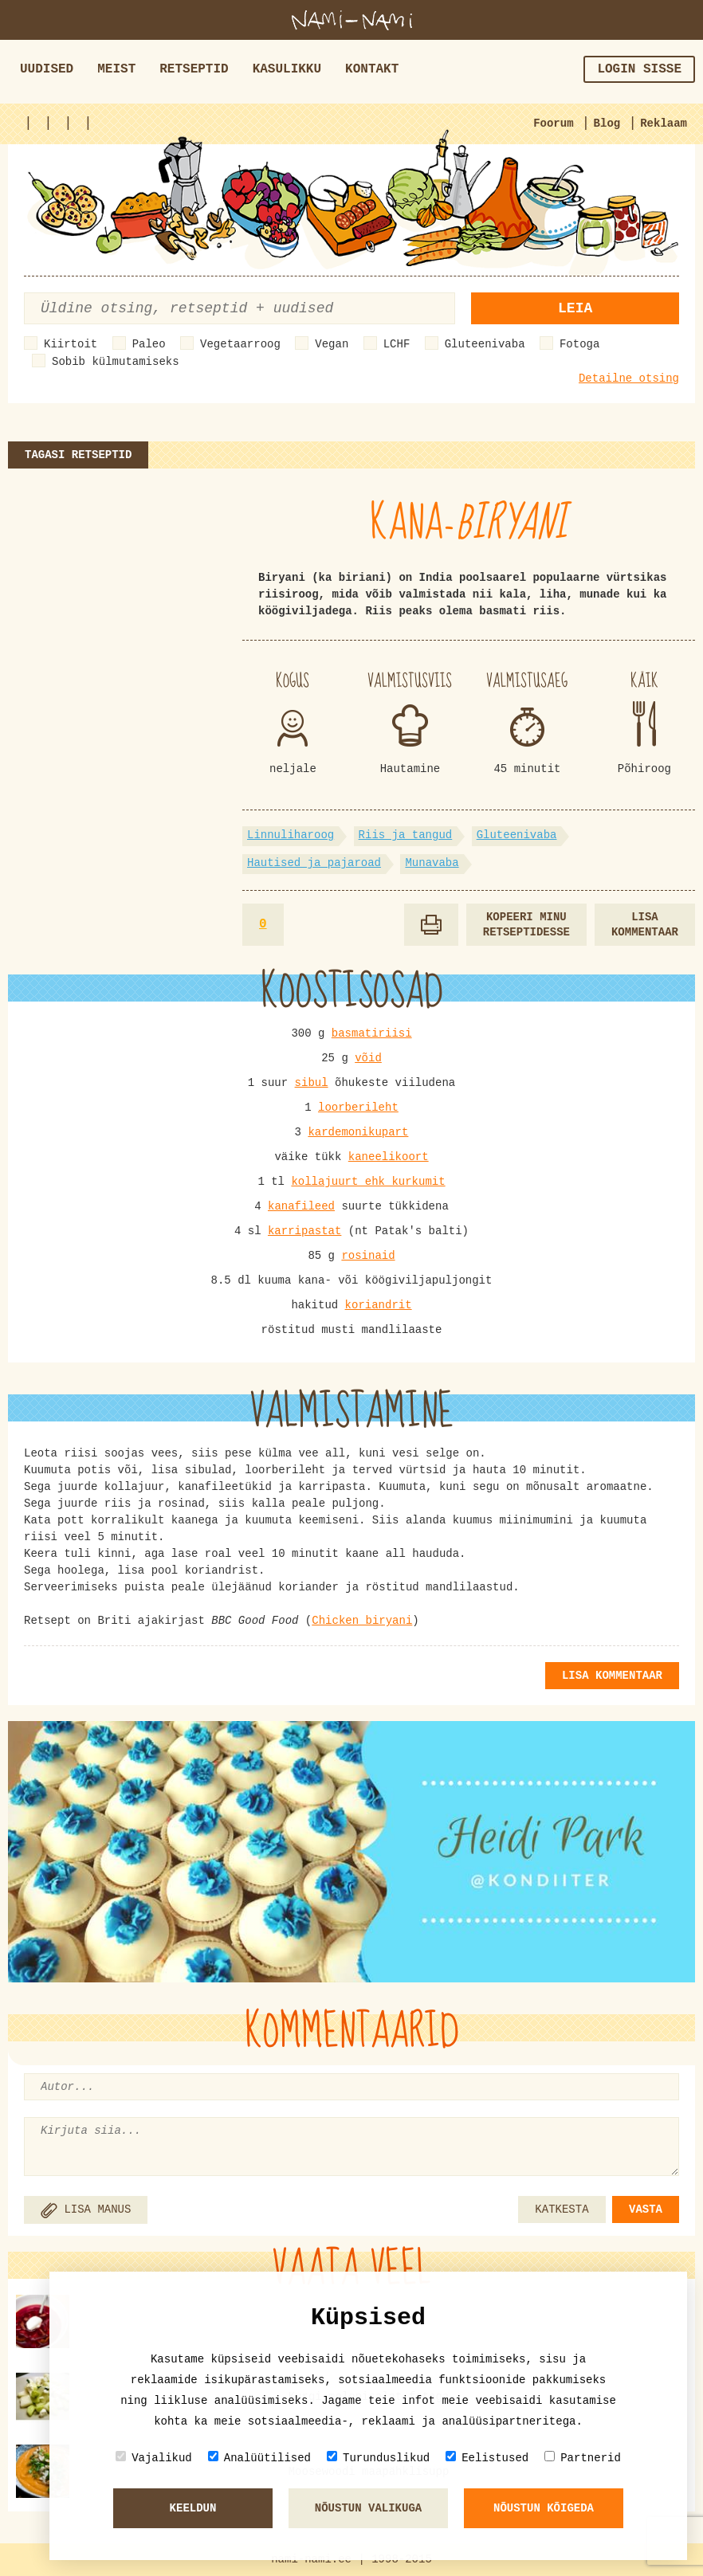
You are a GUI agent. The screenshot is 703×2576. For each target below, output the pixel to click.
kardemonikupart (358, 1132)
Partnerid (582, 2457)
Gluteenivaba (485, 344)
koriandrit (378, 1305)
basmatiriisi (372, 1033)
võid (368, 1058)
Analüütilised (259, 2457)
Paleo (149, 344)
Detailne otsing (629, 378)
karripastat (304, 1231)
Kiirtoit (70, 344)
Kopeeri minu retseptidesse (526, 925)
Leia (575, 308)
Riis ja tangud (406, 835)
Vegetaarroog (240, 344)
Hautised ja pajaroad (314, 863)
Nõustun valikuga (368, 2508)
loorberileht (358, 1107)
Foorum (553, 123)
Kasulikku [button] (287, 69)
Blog (607, 123)
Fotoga (579, 344)
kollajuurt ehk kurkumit (368, 1181)
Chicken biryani (362, 1620)
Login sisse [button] (639, 69)
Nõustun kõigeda (543, 2508)
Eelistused (487, 2457)
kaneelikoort (388, 1157)
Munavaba (431, 863)
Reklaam (663, 123)
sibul (311, 1082)
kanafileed (301, 1206)
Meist (116, 69)
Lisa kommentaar (644, 925)
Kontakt (372, 69)
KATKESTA (561, 2209)
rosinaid (368, 1255)
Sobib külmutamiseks (115, 361)
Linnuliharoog (290, 835)
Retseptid (193, 69)
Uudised (46, 69)
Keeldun (193, 2508)
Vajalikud (154, 2457)
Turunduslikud (378, 2457)
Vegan (331, 344)
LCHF (396, 344)
